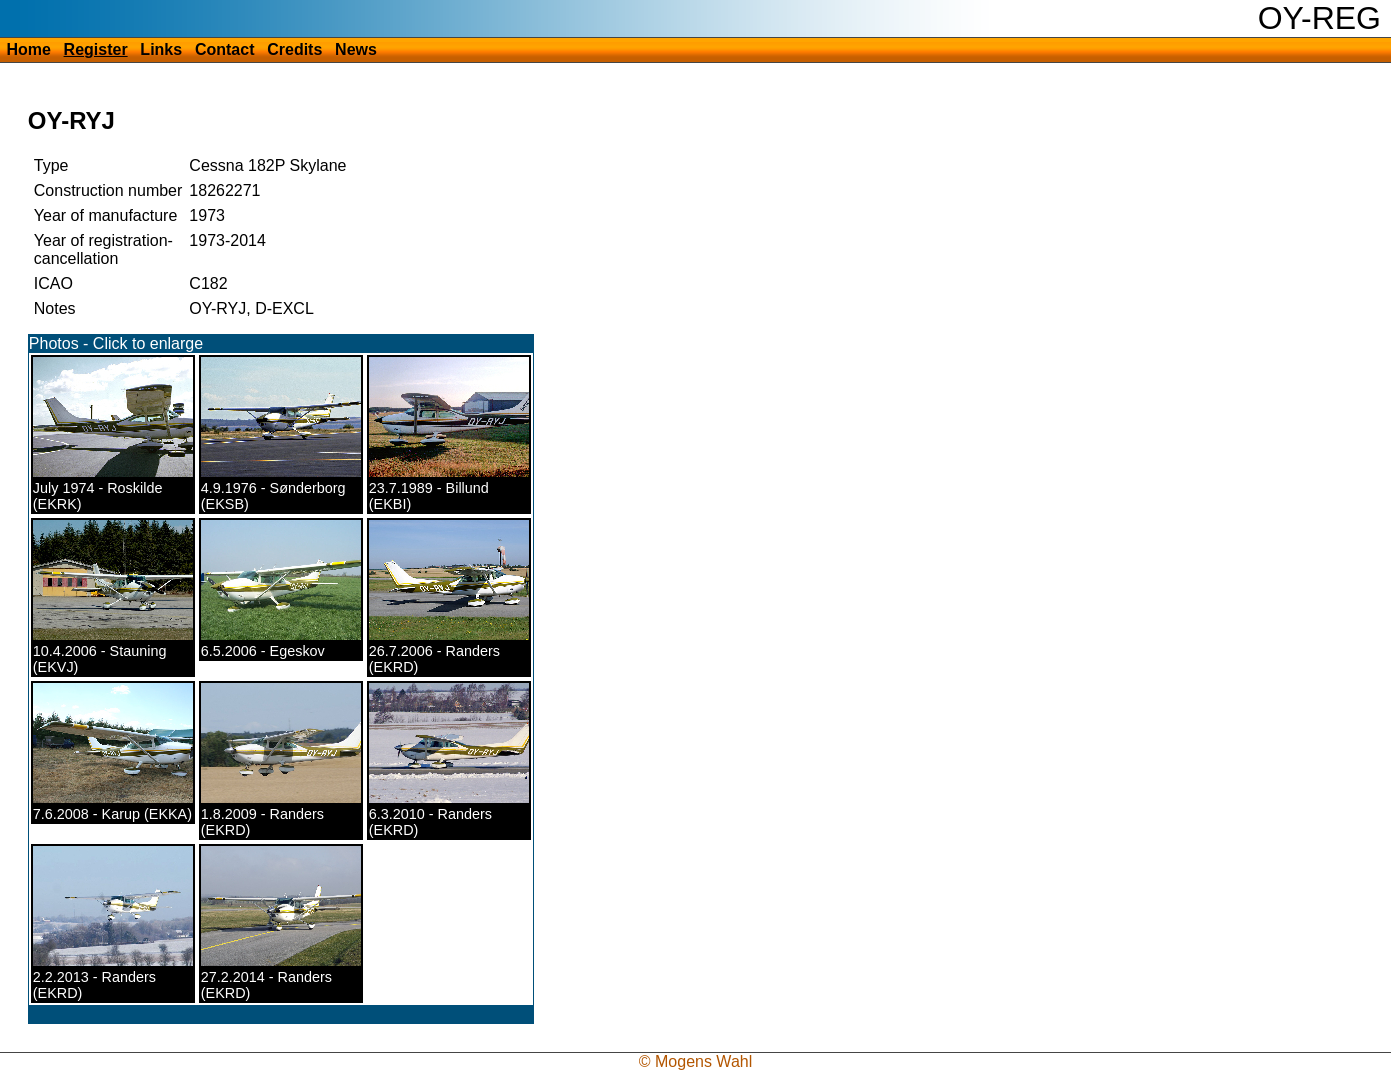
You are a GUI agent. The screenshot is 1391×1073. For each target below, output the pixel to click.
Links (161, 49)
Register (96, 49)
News (356, 49)
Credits (294, 49)
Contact (225, 49)
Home (28, 49)
